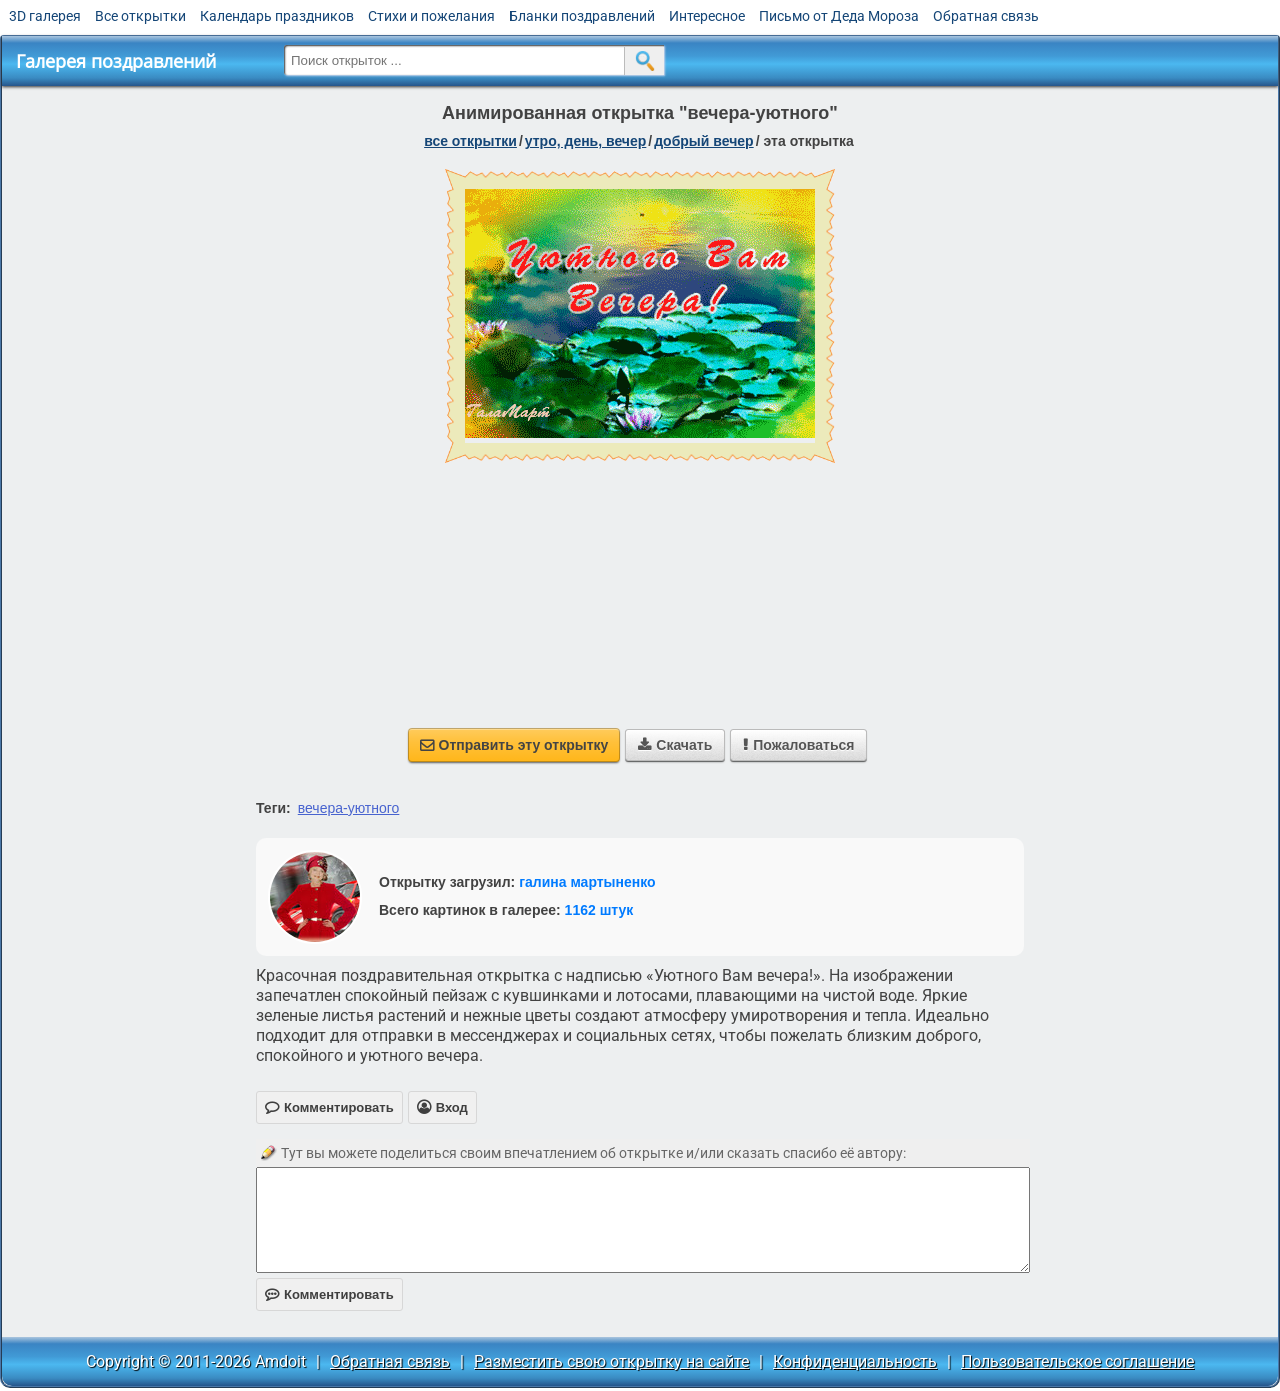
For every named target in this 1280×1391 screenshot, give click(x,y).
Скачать (675, 745)
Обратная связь (986, 16)
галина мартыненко (587, 882)
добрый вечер (703, 141)
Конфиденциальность (855, 1361)
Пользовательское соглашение (1077, 1361)
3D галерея (45, 16)
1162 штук (599, 910)
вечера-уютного (349, 808)
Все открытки (140, 16)
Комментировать (329, 1294)
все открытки (470, 141)
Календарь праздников (277, 16)
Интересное (707, 16)
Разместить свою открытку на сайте (611, 1361)
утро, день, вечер (586, 141)
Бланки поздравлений (582, 16)
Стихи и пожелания (431, 16)
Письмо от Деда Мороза (839, 16)
